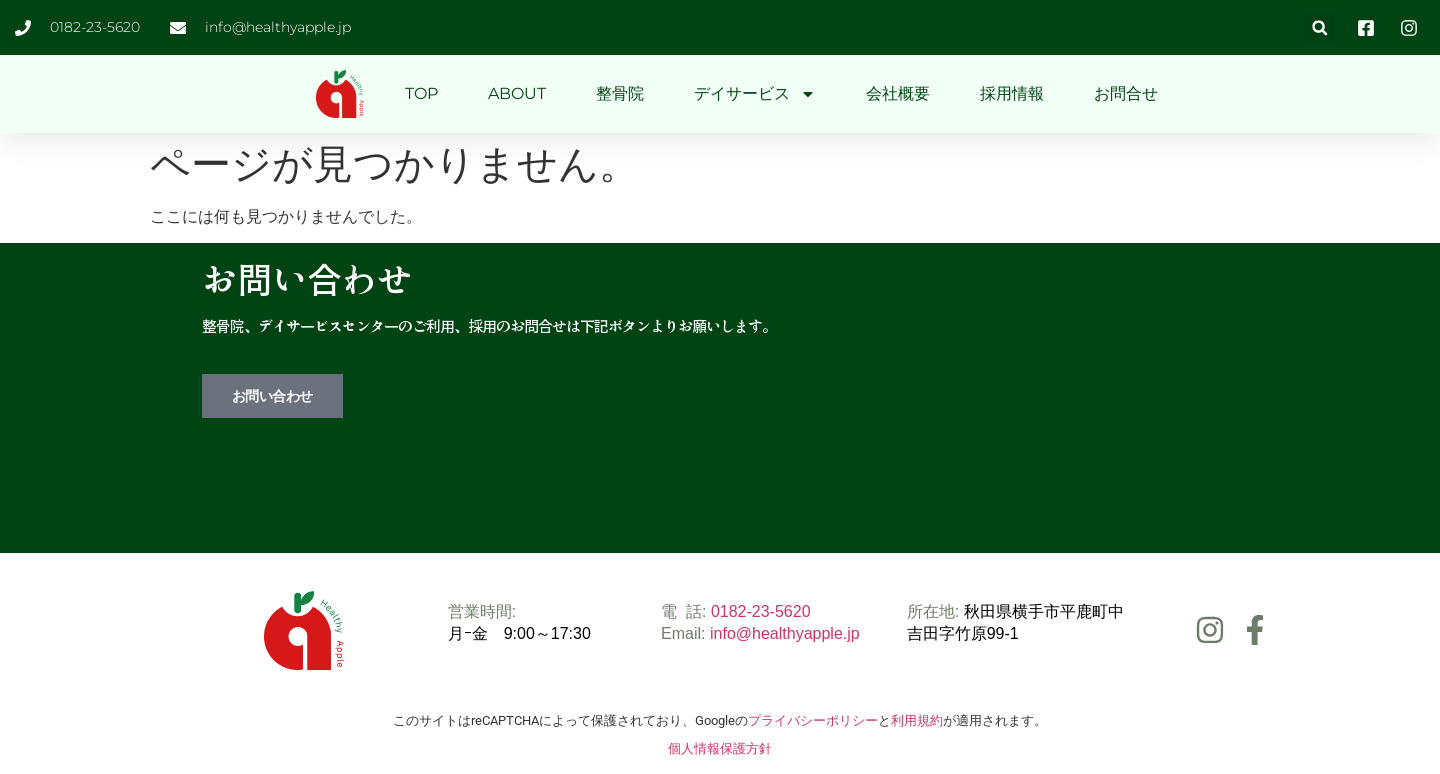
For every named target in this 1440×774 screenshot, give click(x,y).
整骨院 (620, 93)
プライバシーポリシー (813, 720)
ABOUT (517, 93)
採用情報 (1012, 93)
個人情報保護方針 (720, 748)
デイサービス (755, 94)
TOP (421, 93)
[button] (1319, 27)
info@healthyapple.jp (785, 633)
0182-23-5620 (761, 611)
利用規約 (917, 720)
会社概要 (898, 93)
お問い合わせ (272, 396)
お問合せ (1126, 93)
